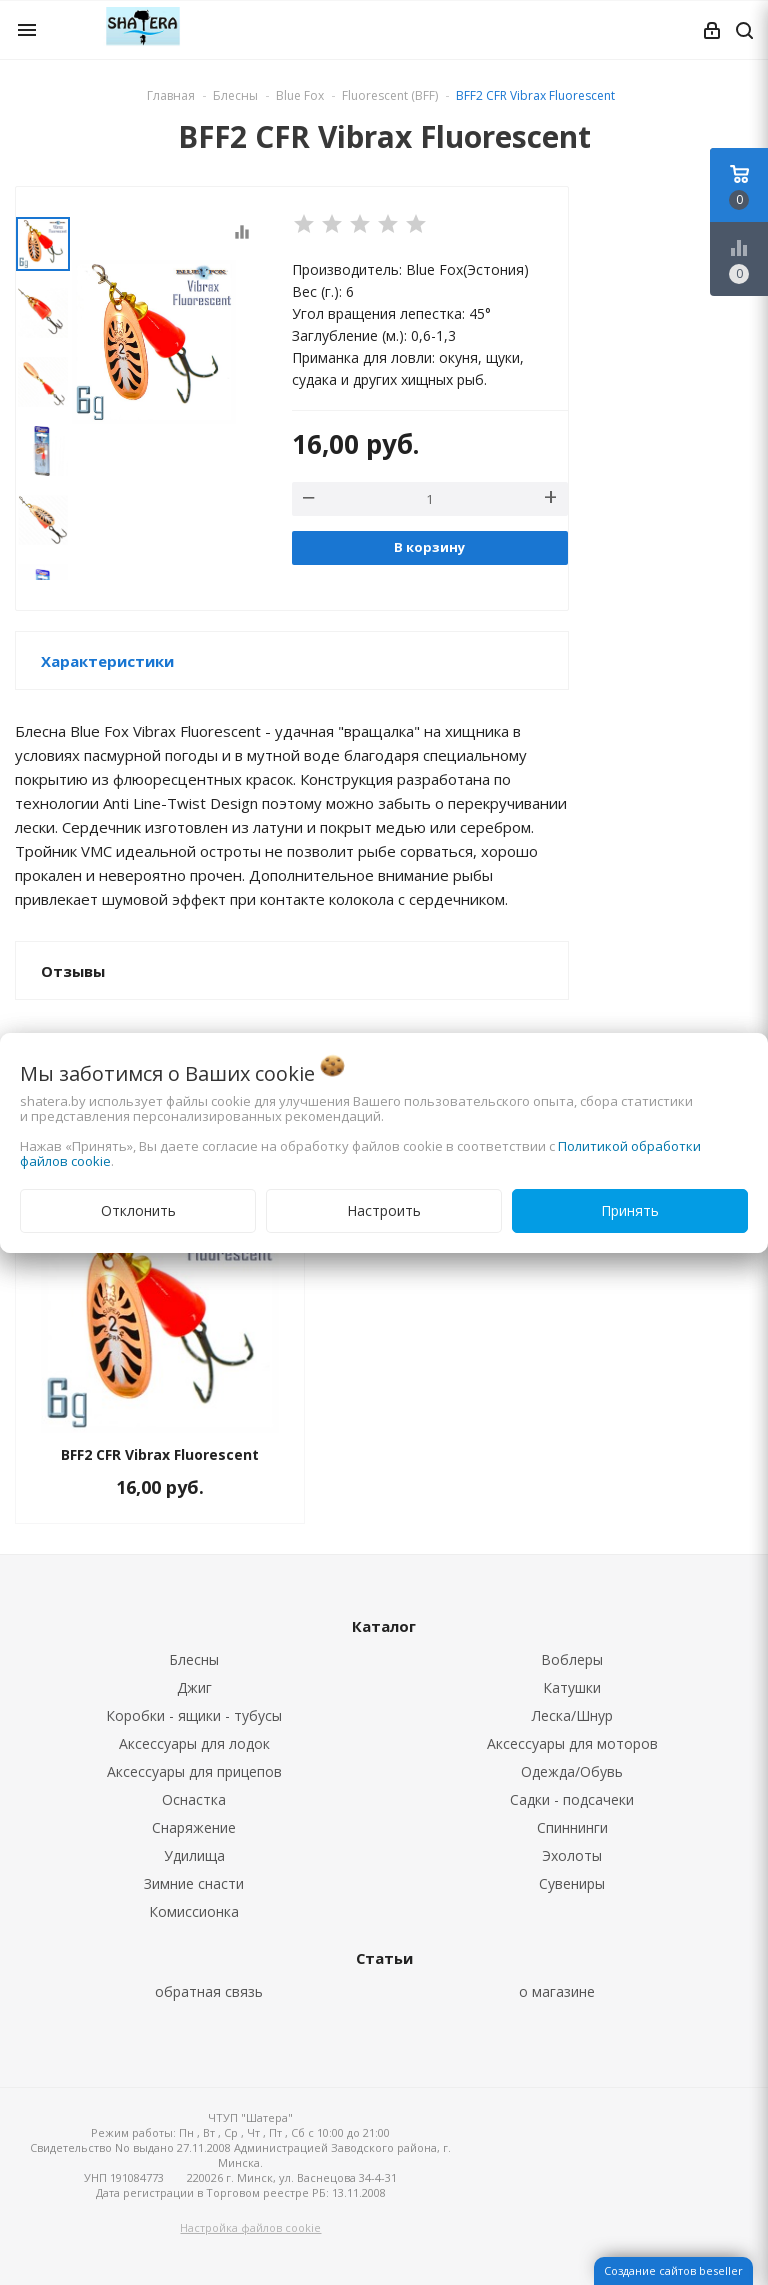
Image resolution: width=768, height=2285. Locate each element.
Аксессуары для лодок (194, 1743)
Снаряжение (194, 1827)
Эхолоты (572, 1855)
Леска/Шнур (572, 1715)
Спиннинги (572, 1827)
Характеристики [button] (107, 661)
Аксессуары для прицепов (194, 1771)
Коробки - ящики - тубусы (194, 1715)
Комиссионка (194, 1911)
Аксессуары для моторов (572, 1743)
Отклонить (138, 1210)
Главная (171, 95)
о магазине (557, 1991)
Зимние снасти (194, 1883)
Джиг (194, 1687)
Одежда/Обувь (572, 1771)
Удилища (194, 1855)
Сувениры (572, 1883)
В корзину (429, 547)
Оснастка (194, 1799)
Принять (630, 1210)
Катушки (572, 1687)
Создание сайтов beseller (673, 2270)
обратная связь (209, 1991)
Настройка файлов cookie (250, 2227)
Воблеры (572, 1659)
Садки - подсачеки (572, 1799)
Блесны (194, 1659)
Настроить (384, 1210)
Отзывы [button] (73, 971)
